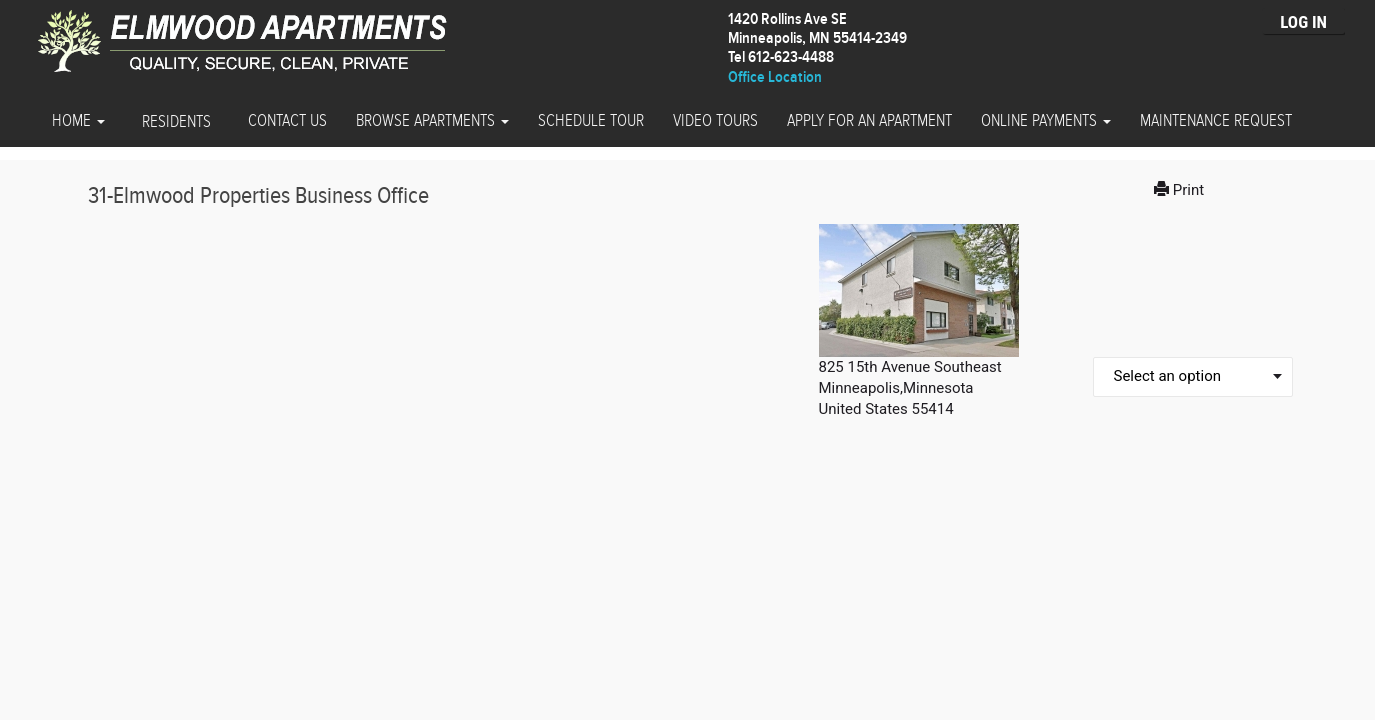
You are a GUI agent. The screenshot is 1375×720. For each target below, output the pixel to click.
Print (1181, 190)
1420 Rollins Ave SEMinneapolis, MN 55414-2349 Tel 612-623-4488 (817, 38)
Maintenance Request (1216, 121)
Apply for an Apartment (869, 121)
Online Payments (1046, 121)
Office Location (775, 77)
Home (78, 121)
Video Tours (715, 121)
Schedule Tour (591, 121)
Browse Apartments (432, 121)
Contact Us (287, 121)
